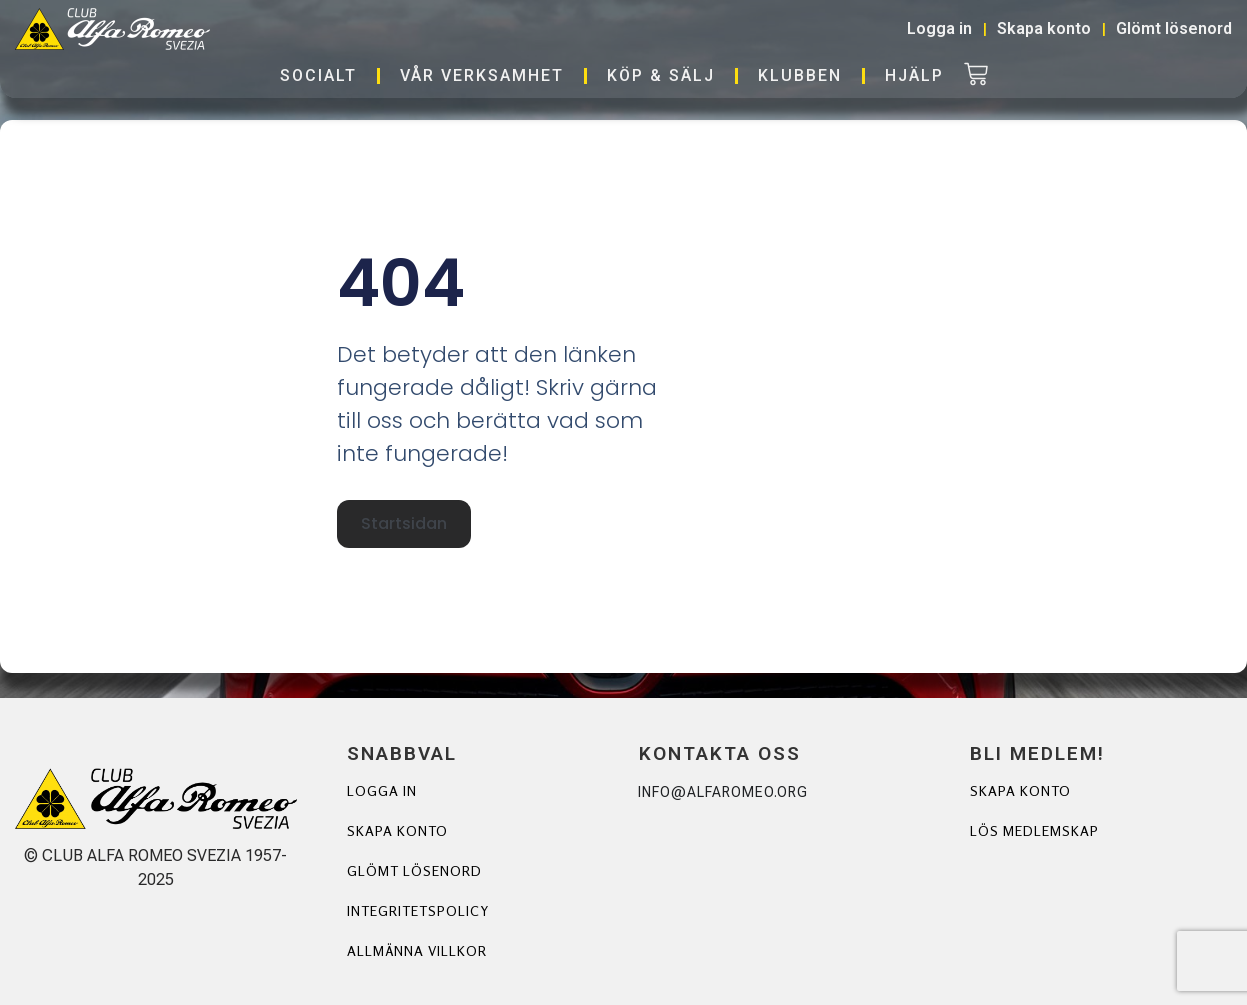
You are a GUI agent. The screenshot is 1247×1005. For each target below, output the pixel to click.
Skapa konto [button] (1044, 28)
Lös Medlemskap (1034, 830)
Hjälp (914, 75)
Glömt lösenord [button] (1174, 28)
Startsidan (404, 523)
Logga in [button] (939, 28)
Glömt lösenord (414, 870)
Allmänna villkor (417, 950)
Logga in (382, 790)
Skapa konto (397, 830)
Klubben (800, 75)
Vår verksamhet (482, 75)
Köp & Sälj (661, 75)
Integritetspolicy (418, 910)
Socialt (318, 75)
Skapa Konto (1020, 790)
